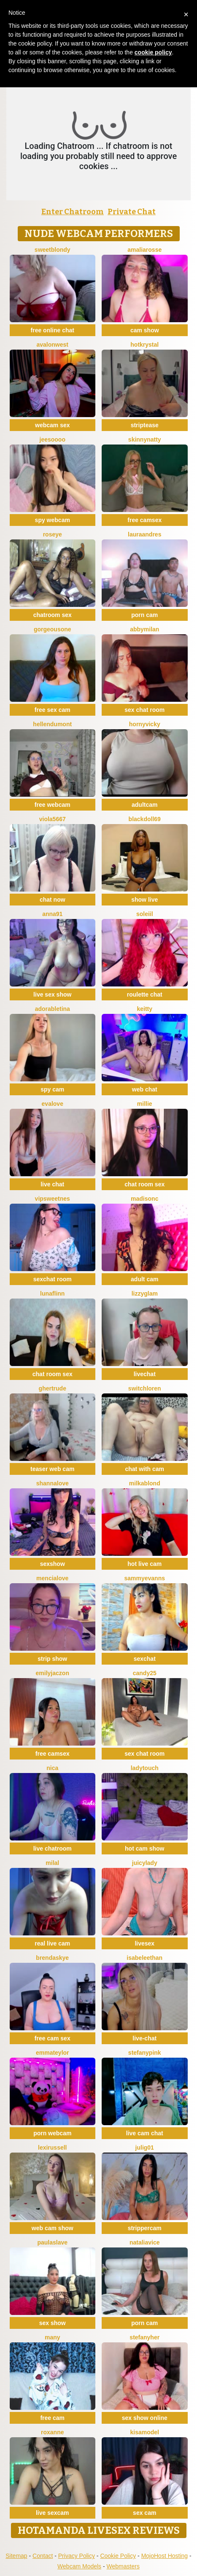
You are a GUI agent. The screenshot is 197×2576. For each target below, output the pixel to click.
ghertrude (52, 1388)
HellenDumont (52, 724)
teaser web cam (52, 1469)
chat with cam (144, 1469)
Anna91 (52, 914)
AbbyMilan (144, 629)
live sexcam (52, 2512)
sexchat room (52, 1279)
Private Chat (132, 211)
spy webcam (52, 520)
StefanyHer (144, 2337)
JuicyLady (144, 1862)
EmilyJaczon (52, 1673)
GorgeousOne (52, 629)
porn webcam (52, 2133)
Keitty (144, 1008)
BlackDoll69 (145, 819)
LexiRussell (52, 2147)
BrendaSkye (52, 1957)
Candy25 (145, 1673)
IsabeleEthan (144, 1957)
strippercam (145, 2228)
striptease (145, 425)
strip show (52, 1658)
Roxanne (52, 2432)
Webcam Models (79, 2566)
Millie (144, 1103)
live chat (52, 1184)
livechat (145, 1374)
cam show (144, 330)
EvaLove (52, 1103)
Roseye (52, 534)
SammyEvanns (144, 1578)
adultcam (144, 804)
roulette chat (144, 994)
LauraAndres (144, 534)
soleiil (144, 914)
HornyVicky (144, 724)
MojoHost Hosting (164, 2555)
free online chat (52, 330)
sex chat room (144, 709)
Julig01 (144, 2147)
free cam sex (52, 2038)
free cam (52, 2417)
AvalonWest (52, 344)
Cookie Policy (118, 2555)
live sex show (52, 994)
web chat (144, 1089)
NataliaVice (145, 2242)
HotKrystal (144, 344)
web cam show (52, 2228)
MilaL (52, 1862)
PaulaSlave (52, 2242)
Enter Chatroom (72, 211)
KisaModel (144, 2432)
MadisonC (144, 1198)
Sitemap (16, 2555)
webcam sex (52, 425)
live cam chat (144, 2133)
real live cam (52, 1943)
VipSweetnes (52, 1198)
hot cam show (144, 1848)
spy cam (52, 1089)
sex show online (144, 2417)
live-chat (144, 2038)
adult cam (144, 1279)
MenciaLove (52, 1578)
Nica (52, 1768)
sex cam (144, 2512)
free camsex (144, 520)
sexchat (145, 1658)
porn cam (144, 615)
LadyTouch (145, 1768)
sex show (52, 2323)
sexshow (52, 1563)
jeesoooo (52, 439)
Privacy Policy (76, 2555)
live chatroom (52, 1848)
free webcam (52, 804)
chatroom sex (52, 615)
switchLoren (144, 1388)
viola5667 (52, 819)
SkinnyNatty (144, 439)
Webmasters (123, 2566)
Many (52, 2337)
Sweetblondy (52, 249)
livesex (144, 1943)
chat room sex (144, 1184)
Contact (42, 2555)
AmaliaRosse (144, 249)
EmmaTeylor (52, 2052)
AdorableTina (52, 1008)
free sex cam (52, 709)
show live (144, 899)
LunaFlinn (52, 1293)
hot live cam (144, 1563)
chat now (52, 899)
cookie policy (153, 52)
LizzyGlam (145, 1293)
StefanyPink (144, 2052)
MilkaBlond (144, 1483)
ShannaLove (52, 1483)
